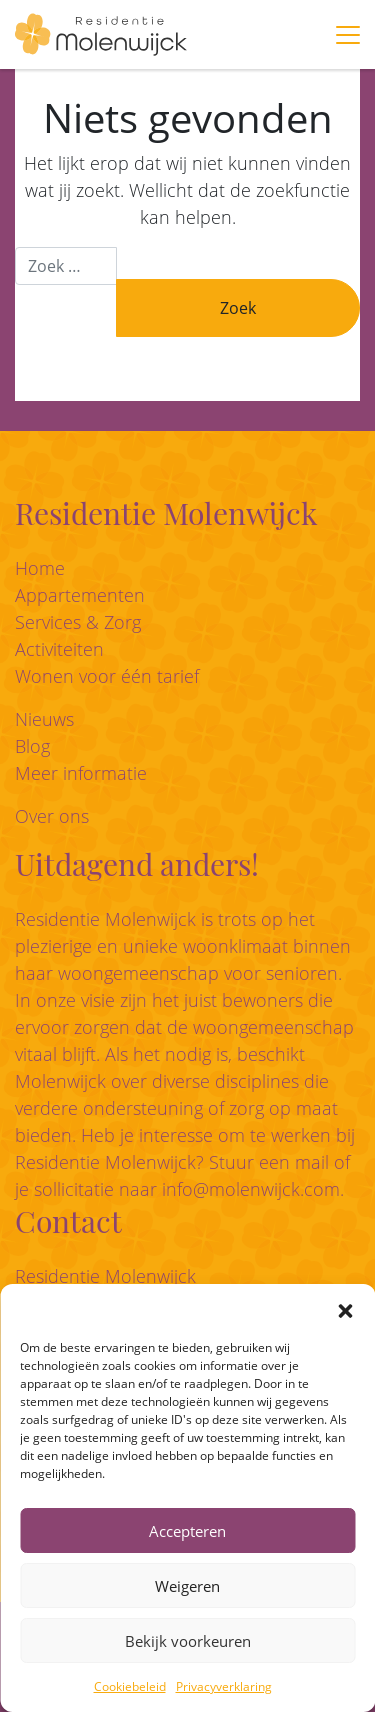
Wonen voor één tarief (107, 676)
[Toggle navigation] (348, 35)
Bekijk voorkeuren (188, 1641)
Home (40, 568)
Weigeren (187, 1586)
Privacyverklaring (224, 1686)
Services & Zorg (78, 622)
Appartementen (80, 595)
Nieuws (44, 719)
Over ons (52, 816)
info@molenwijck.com (251, 1189)
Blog (32, 746)
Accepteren (187, 1531)
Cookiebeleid (130, 1686)
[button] (345, 1309)
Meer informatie (81, 773)
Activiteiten (59, 649)
